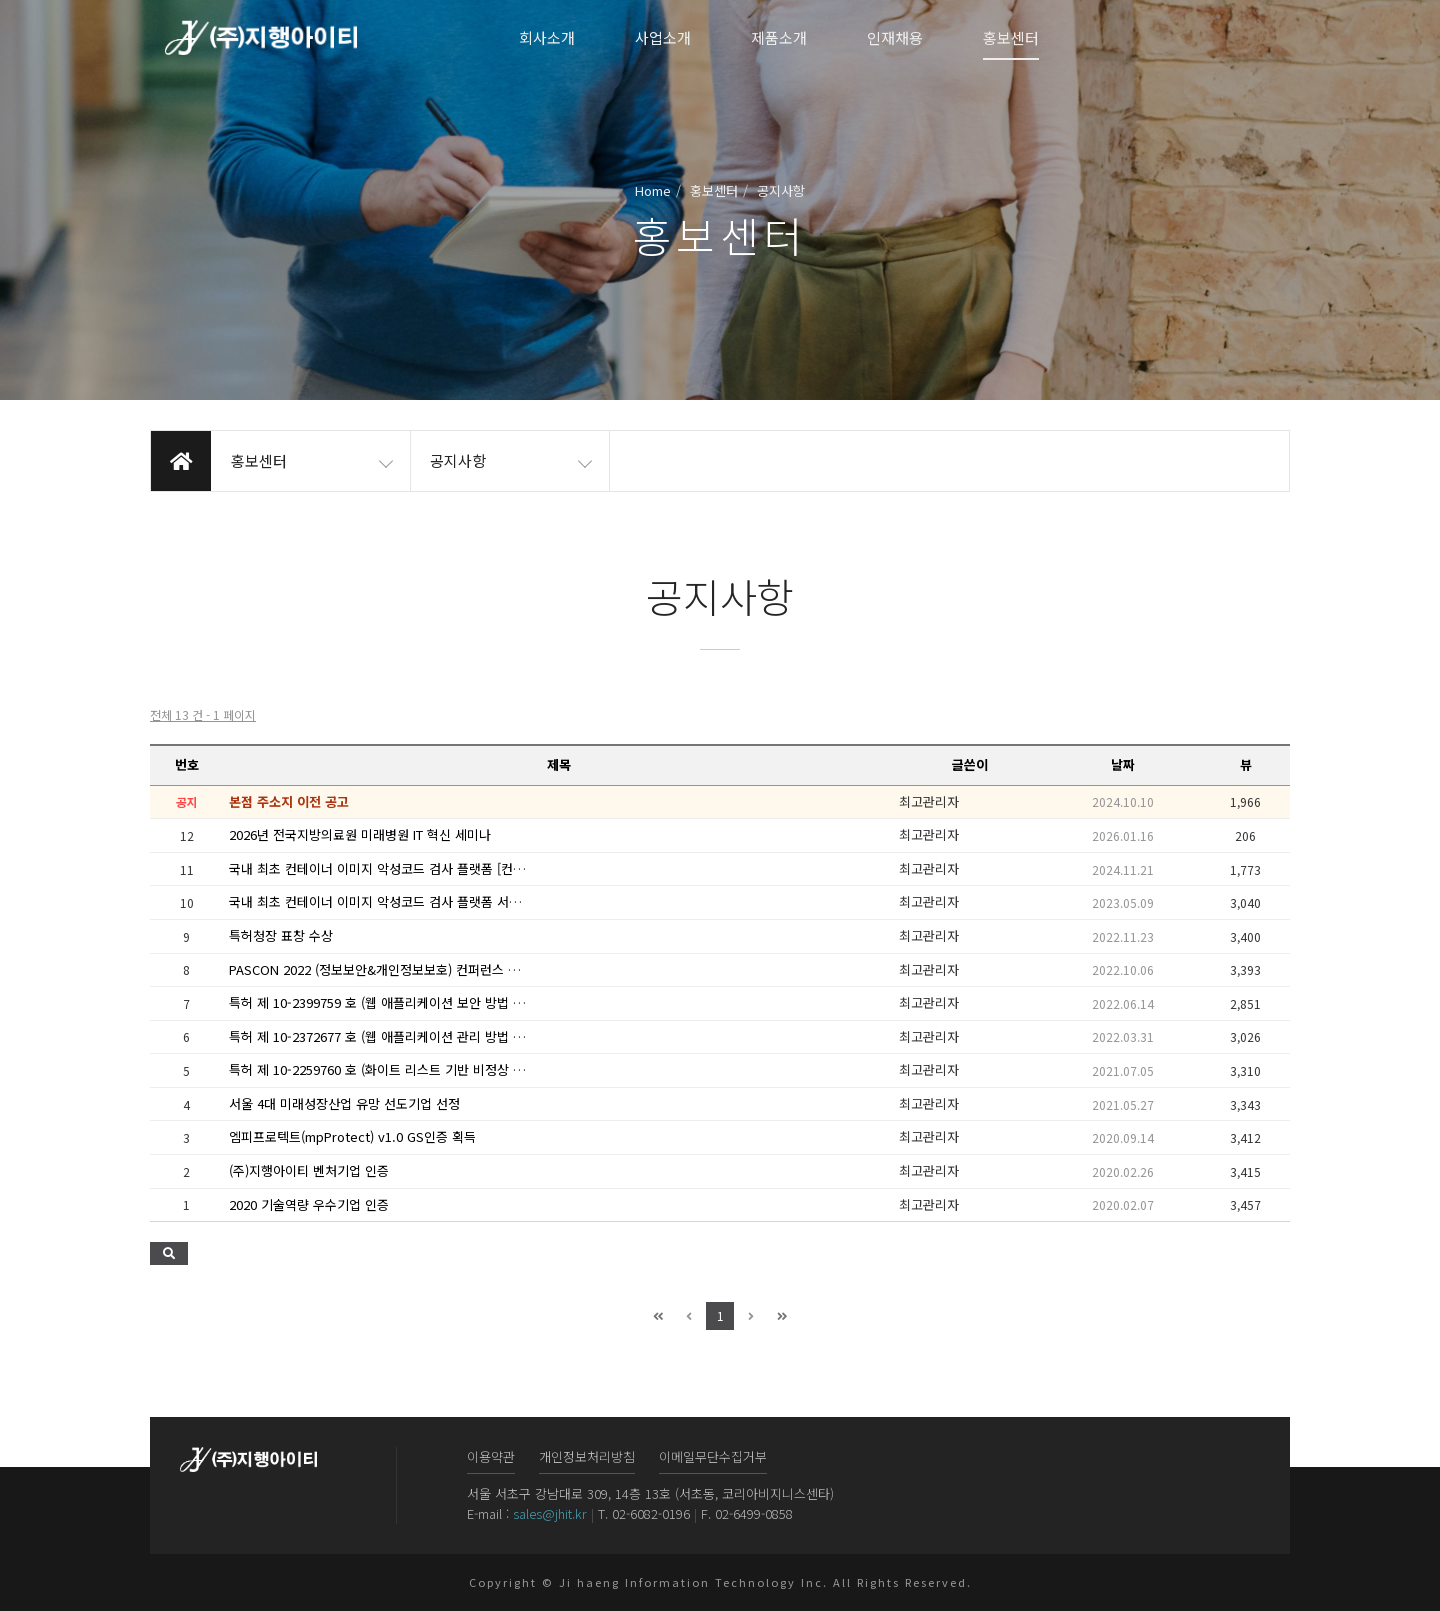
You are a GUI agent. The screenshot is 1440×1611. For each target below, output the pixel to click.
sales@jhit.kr (550, 1513)
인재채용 (895, 37)
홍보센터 (1011, 37)
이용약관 (491, 1456)
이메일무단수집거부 (713, 1456)
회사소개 (547, 37)
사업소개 (663, 37)
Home (653, 190)
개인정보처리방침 (587, 1456)
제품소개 (779, 37)
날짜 (1123, 764)
